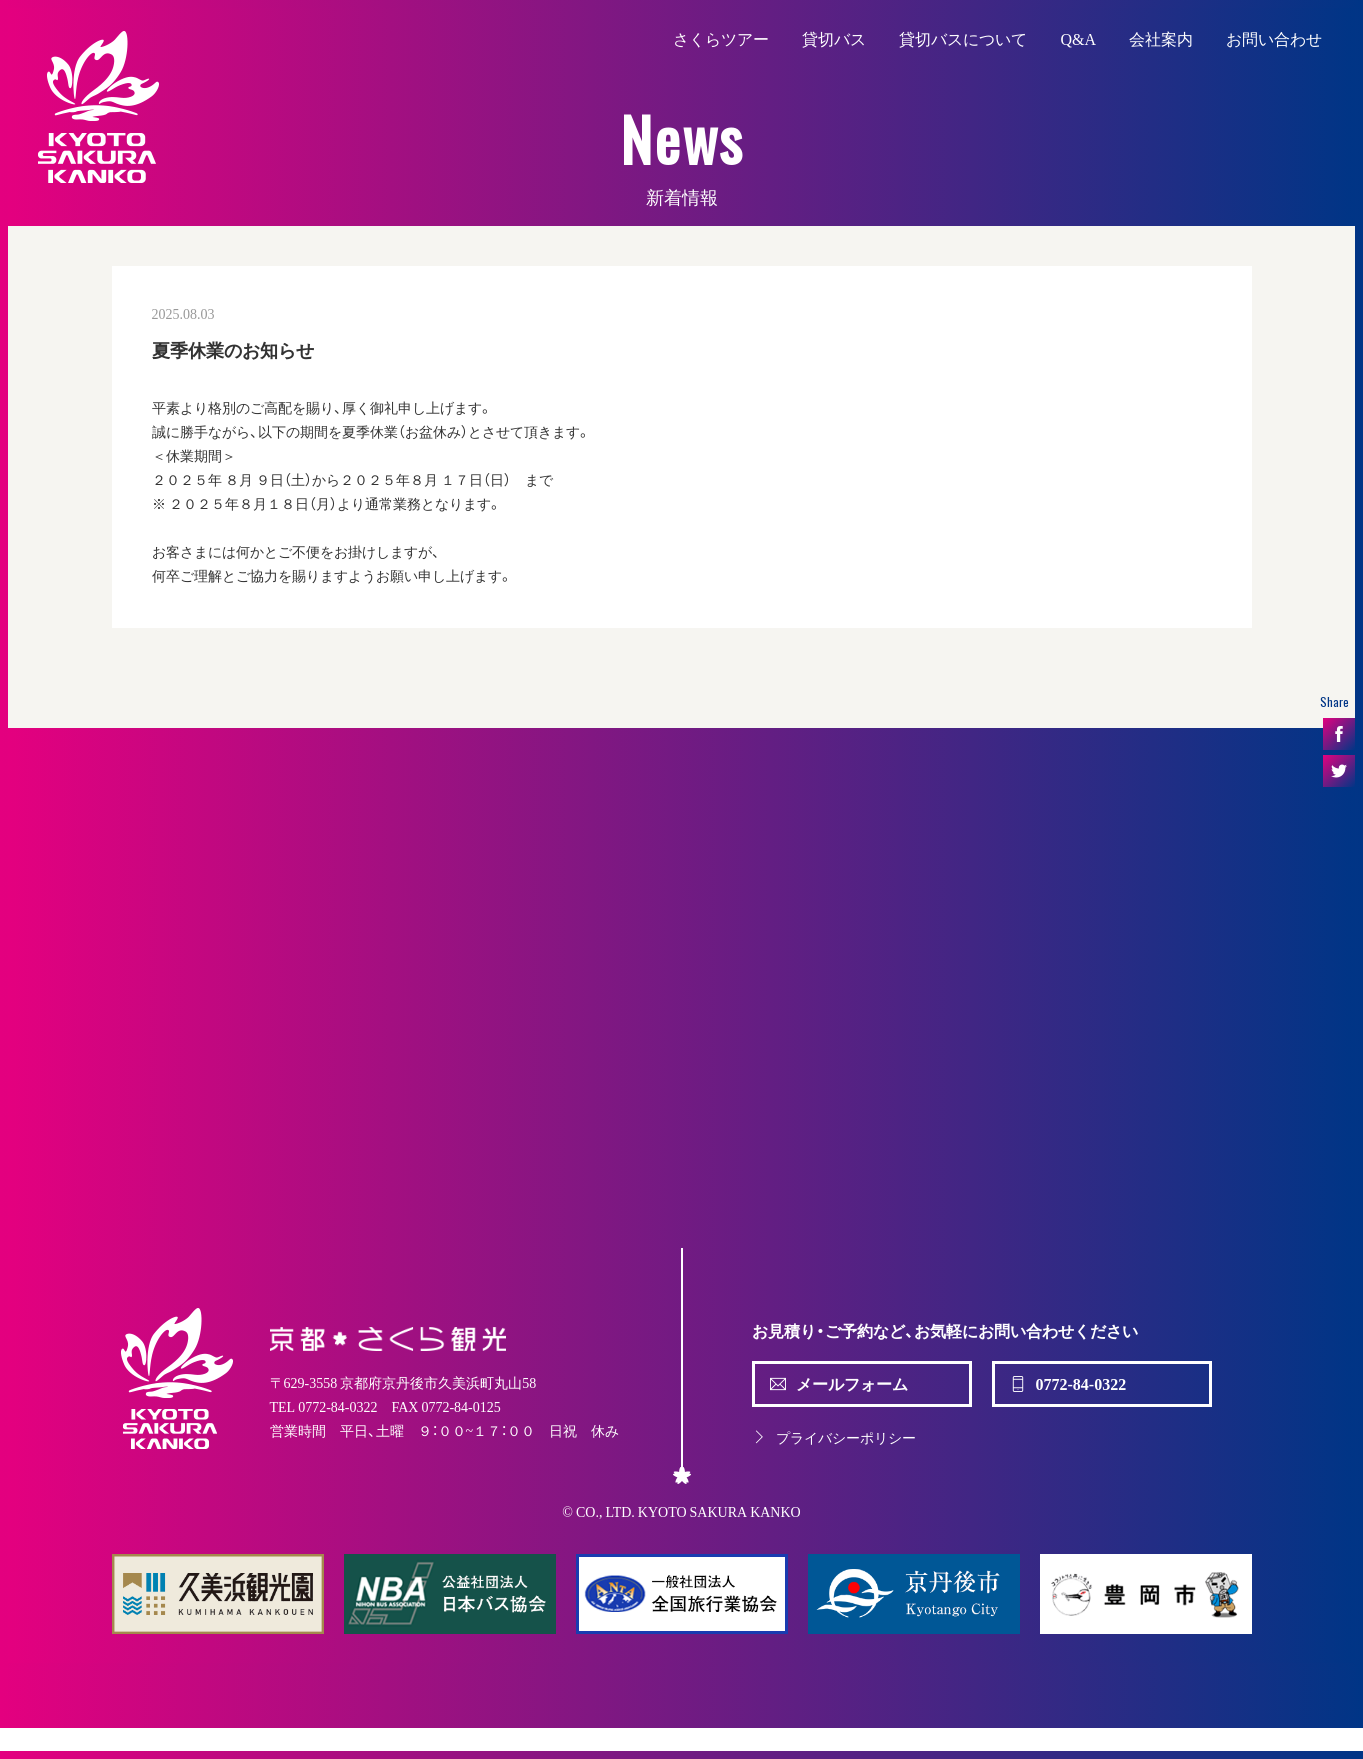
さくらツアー (721, 38)
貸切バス (834, 38)
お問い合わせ (1274, 38)
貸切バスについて (963, 38)
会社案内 (1161, 38)
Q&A (1078, 38)
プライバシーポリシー (834, 1437)
